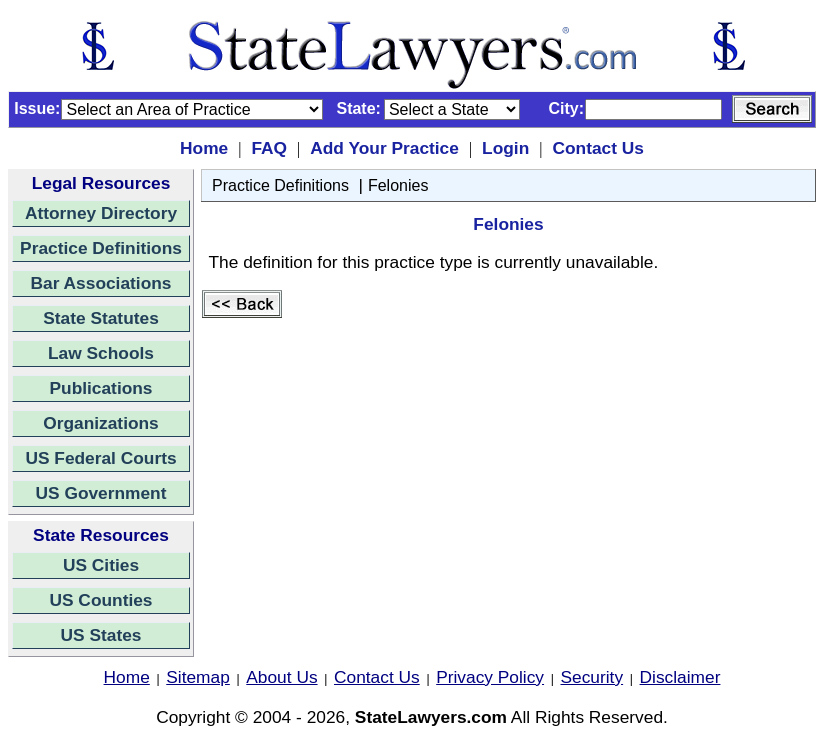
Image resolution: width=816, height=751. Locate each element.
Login (505, 148)
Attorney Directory (101, 213)
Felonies (398, 185)
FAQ (269, 148)
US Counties (100, 600)
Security (592, 677)
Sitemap (198, 677)
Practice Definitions (101, 248)
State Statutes (101, 318)
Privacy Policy (490, 677)
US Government (101, 493)
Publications (100, 388)
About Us (281, 677)
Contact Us (597, 148)
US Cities (101, 565)
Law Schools (101, 353)
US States (101, 635)
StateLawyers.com (431, 717)
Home (204, 148)
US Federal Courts (100, 458)
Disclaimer (680, 677)
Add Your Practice (384, 148)
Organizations (101, 423)
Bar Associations (101, 283)
